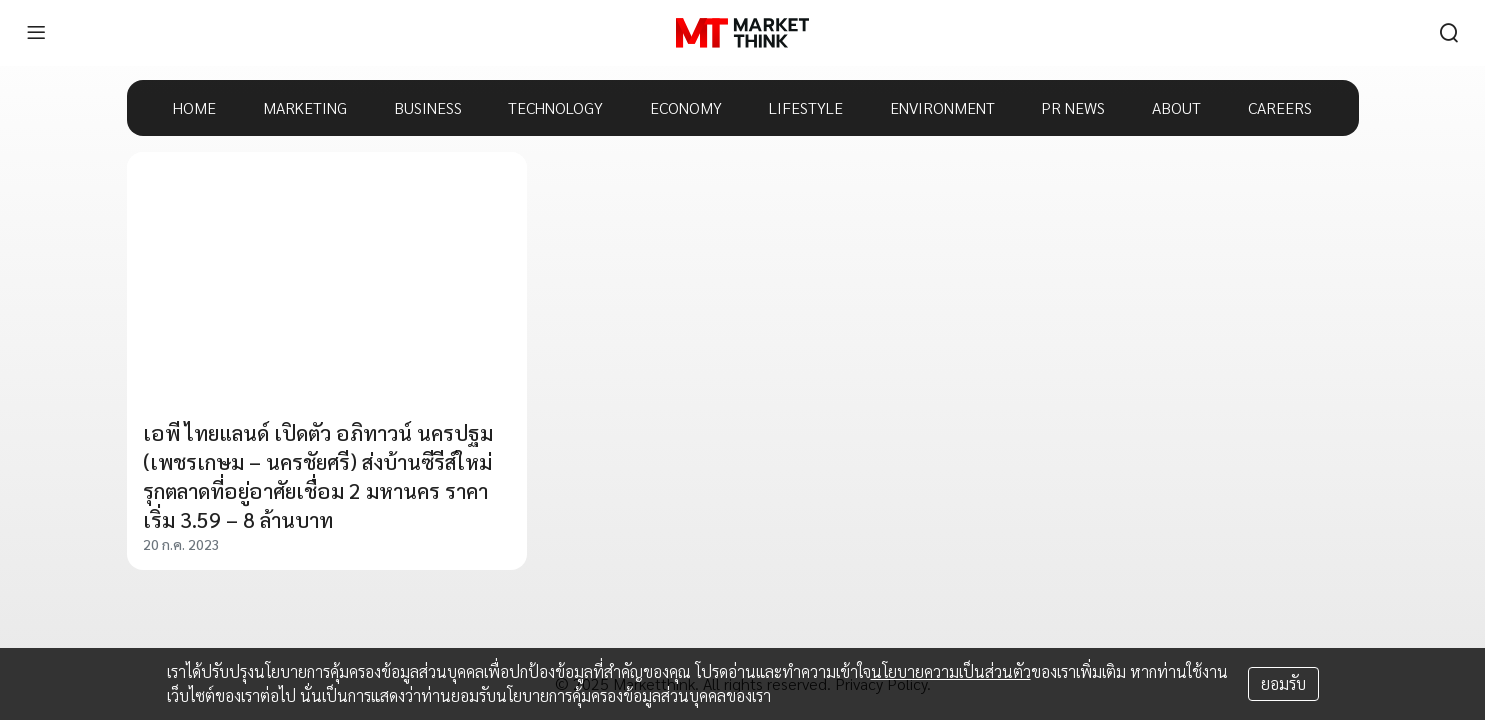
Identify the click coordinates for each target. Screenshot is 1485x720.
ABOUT (1176, 107)
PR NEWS (1073, 107)
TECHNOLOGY (555, 107)
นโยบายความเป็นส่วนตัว (951, 671)
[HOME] (742, 33)
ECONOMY (686, 107)
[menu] (36, 33)
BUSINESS (428, 107)
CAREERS (1280, 107)
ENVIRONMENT (942, 107)
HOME (194, 107)
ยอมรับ (1283, 683)
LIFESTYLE (806, 107)
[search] (1449, 33)
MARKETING (305, 107)
